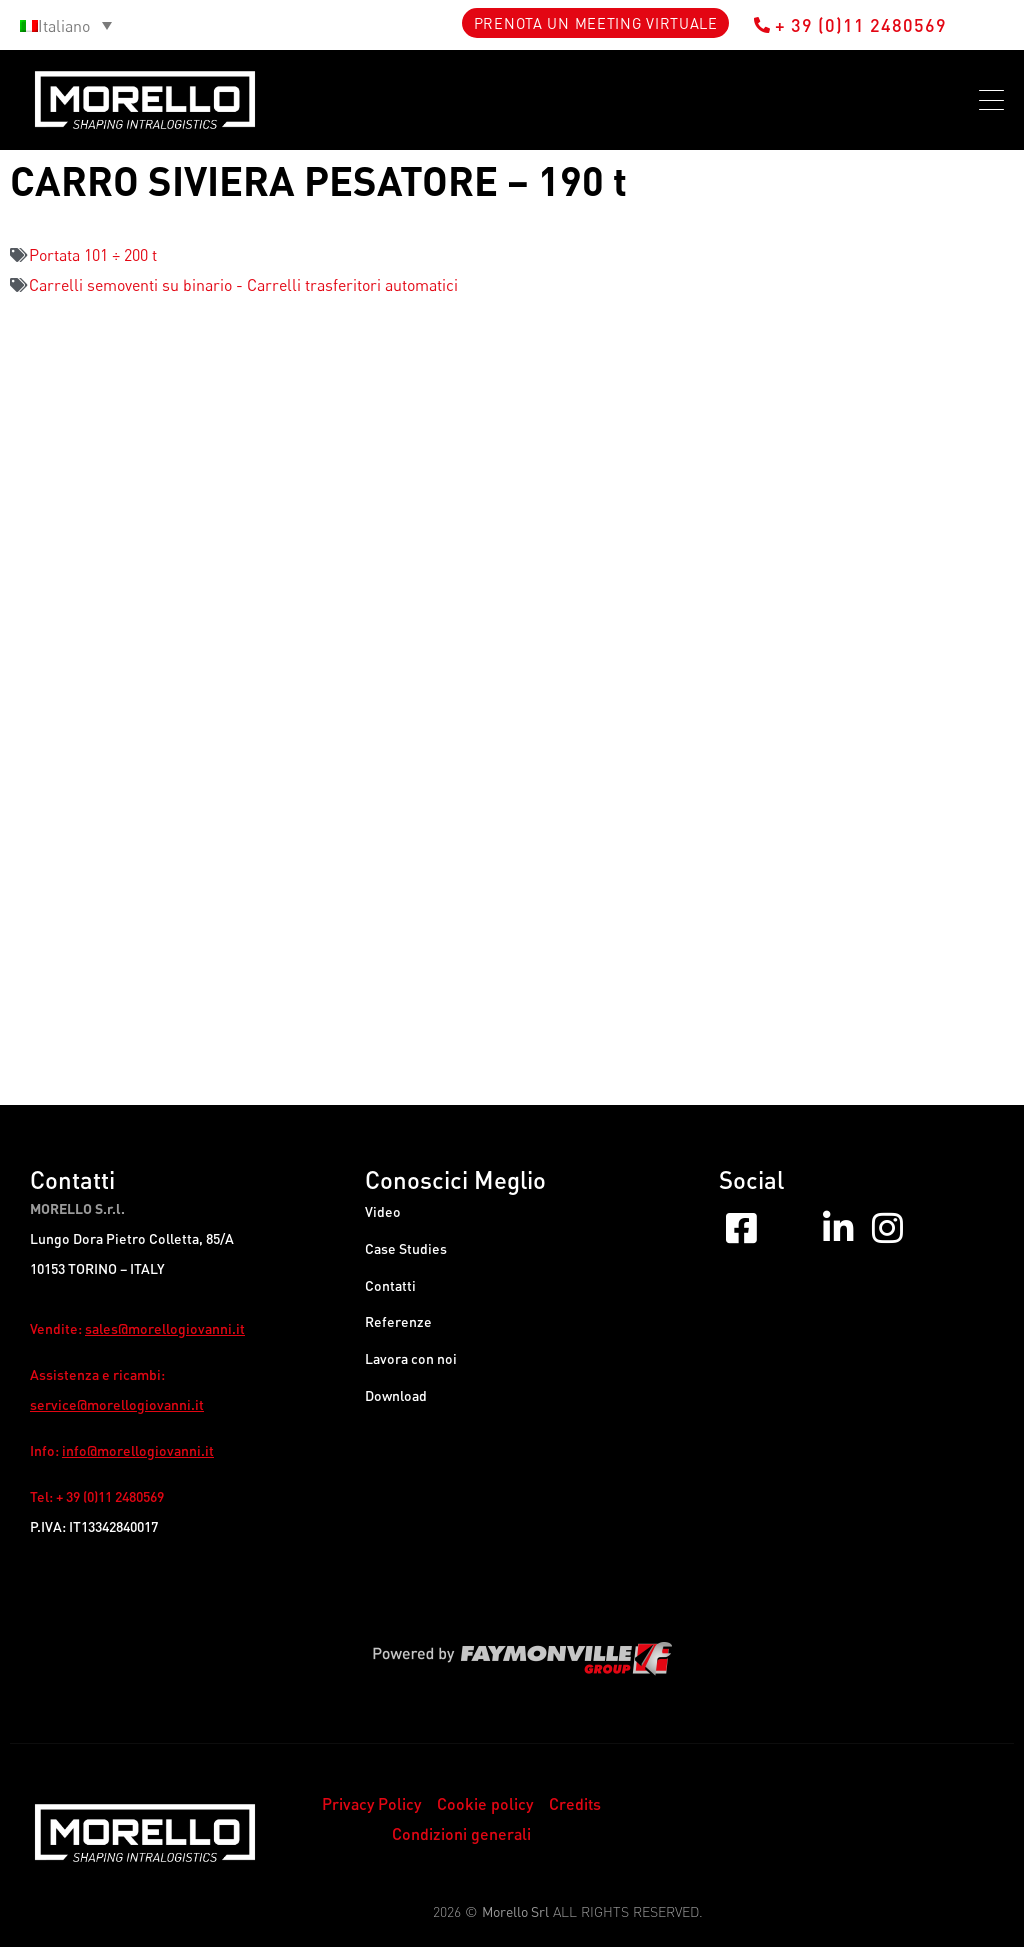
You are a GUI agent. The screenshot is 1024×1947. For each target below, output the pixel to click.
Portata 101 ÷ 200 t (93, 255)
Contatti (390, 1293)
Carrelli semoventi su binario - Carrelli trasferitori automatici (243, 285)
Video (383, 1213)
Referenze (398, 1333)
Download (396, 1413)
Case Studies (406, 1253)
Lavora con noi (411, 1373)
